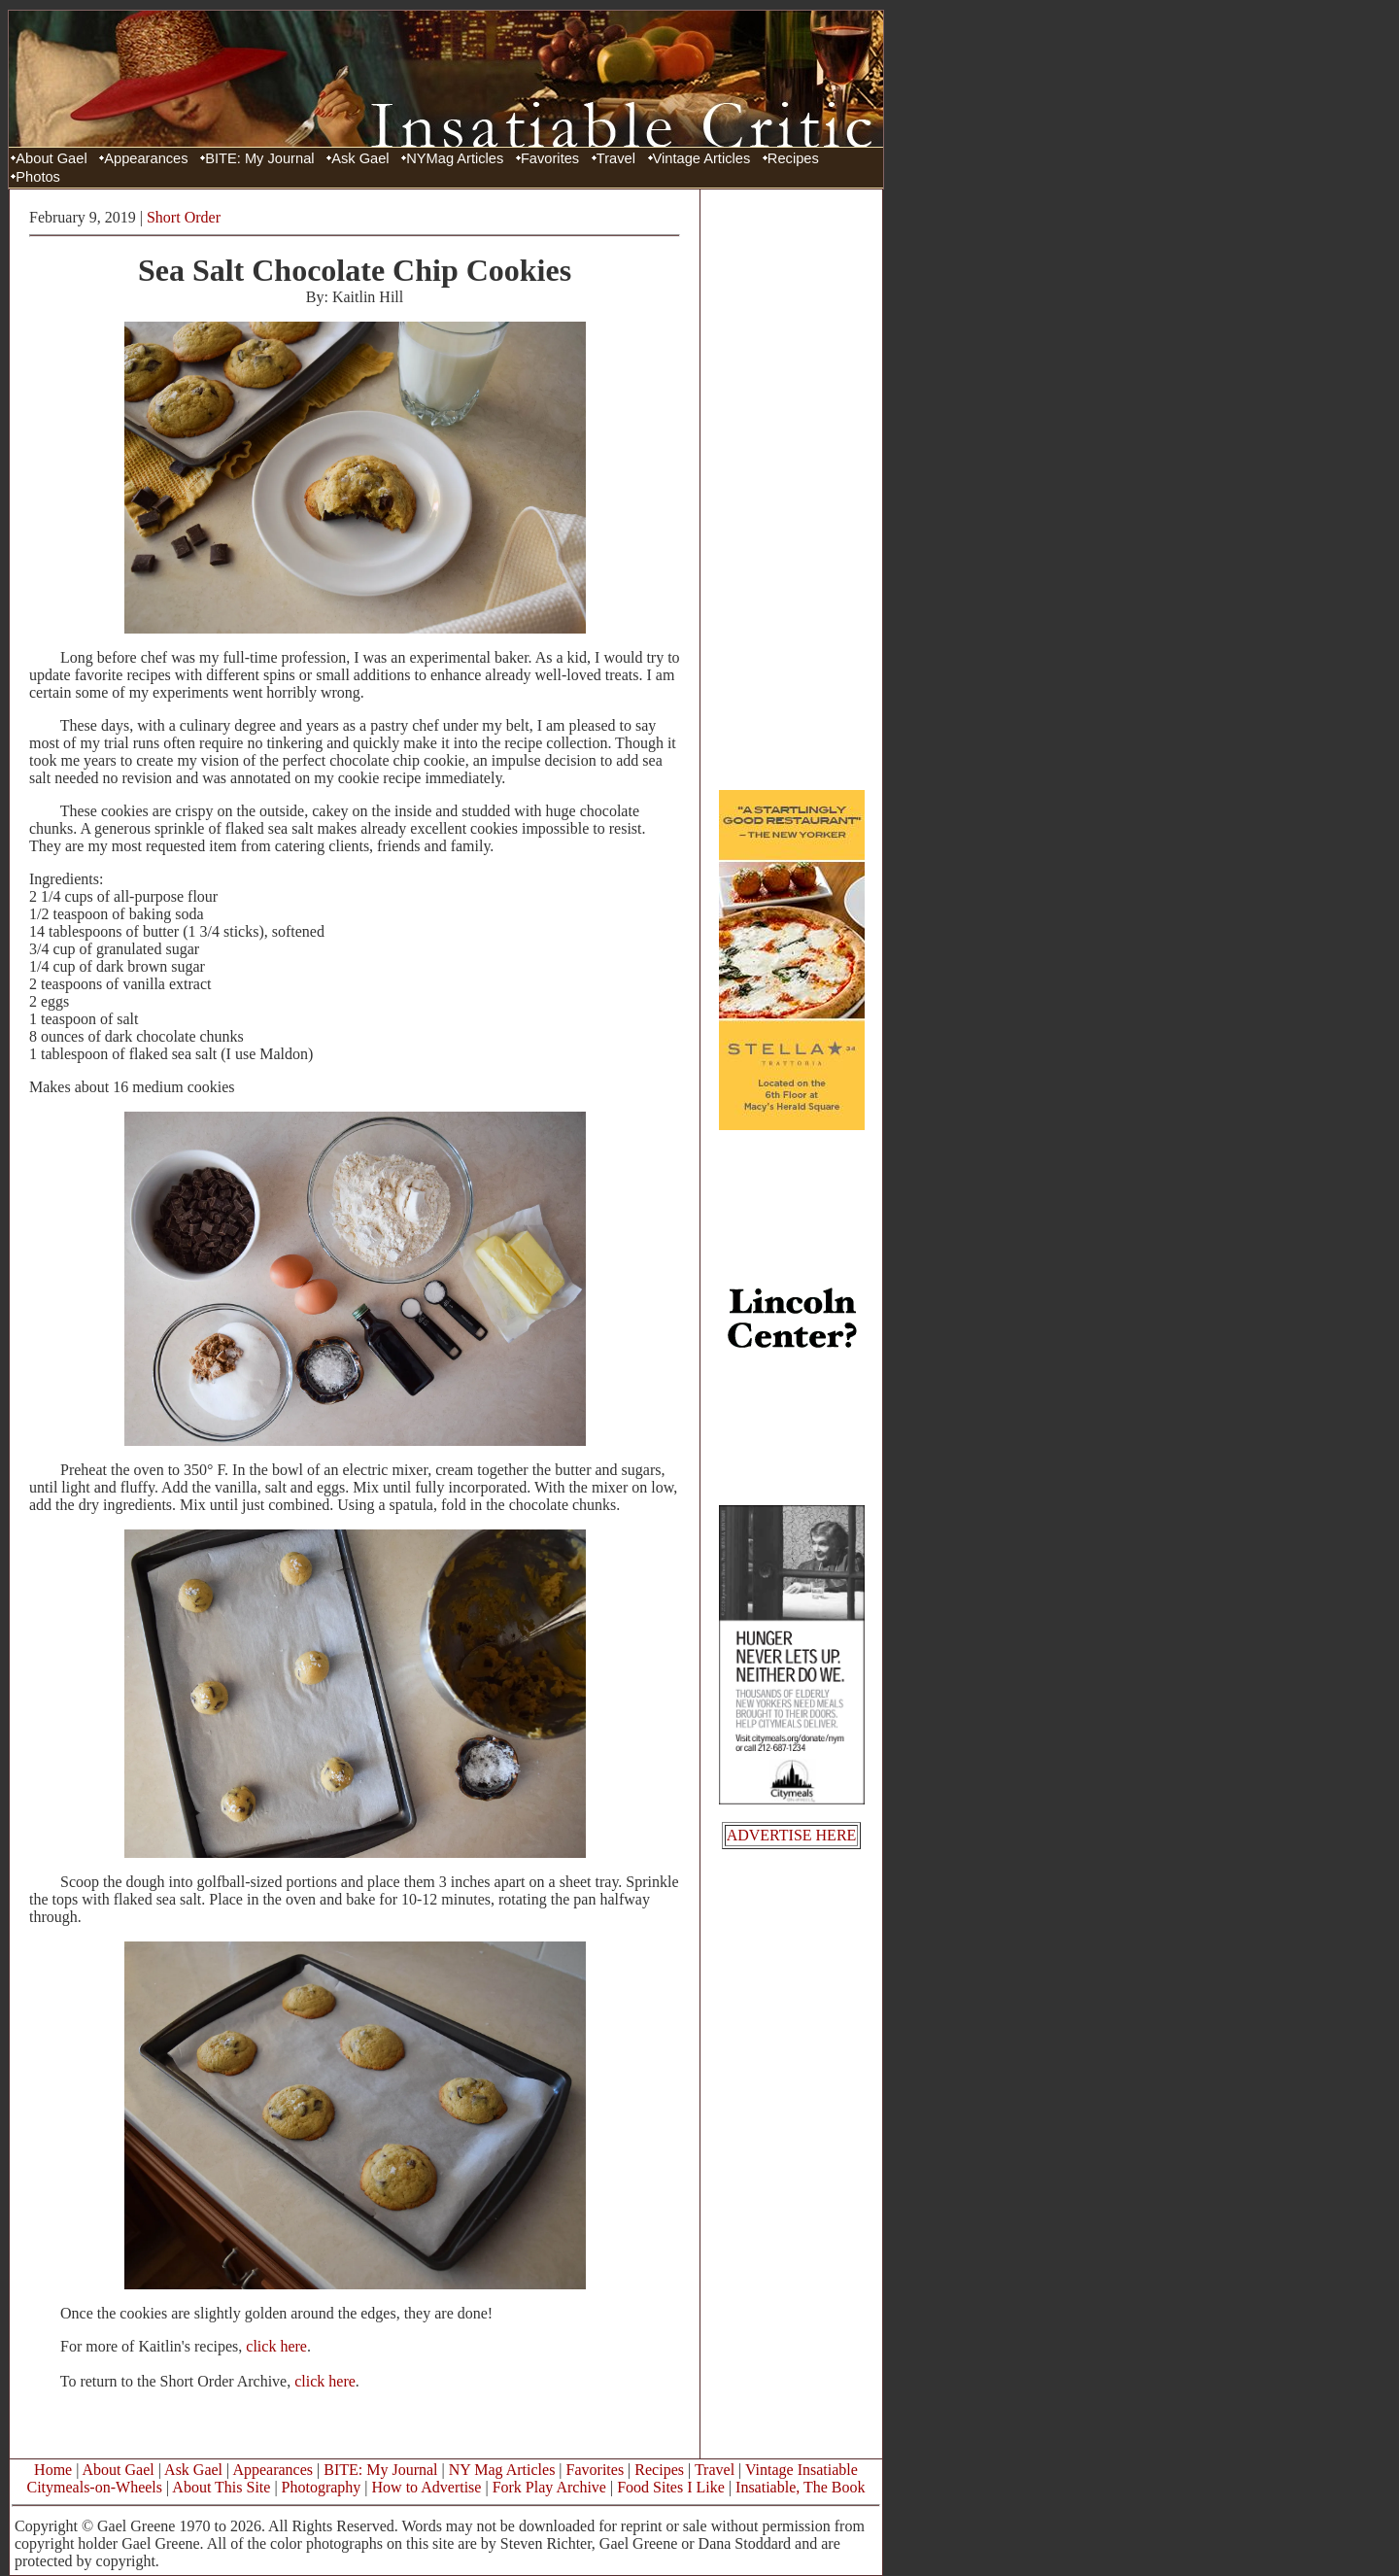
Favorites (550, 158)
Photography (321, 2487)
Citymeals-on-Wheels (94, 2487)
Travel (616, 158)
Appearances (146, 158)
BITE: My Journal (259, 158)
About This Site (221, 2487)
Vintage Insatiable (801, 2469)
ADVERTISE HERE (792, 1835)
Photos (38, 177)
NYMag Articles (454, 158)
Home (53, 2469)
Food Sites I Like (671, 2487)
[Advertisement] (792, 488)
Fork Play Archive (549, 2487)
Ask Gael (360, 158)
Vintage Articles (702, 158)
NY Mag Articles (502, 2469)
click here (276, 2346)
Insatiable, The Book (800, 2487)
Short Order (184, 217)
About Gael (51, 158)
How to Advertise (427, 2487)
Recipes (793, 158)
